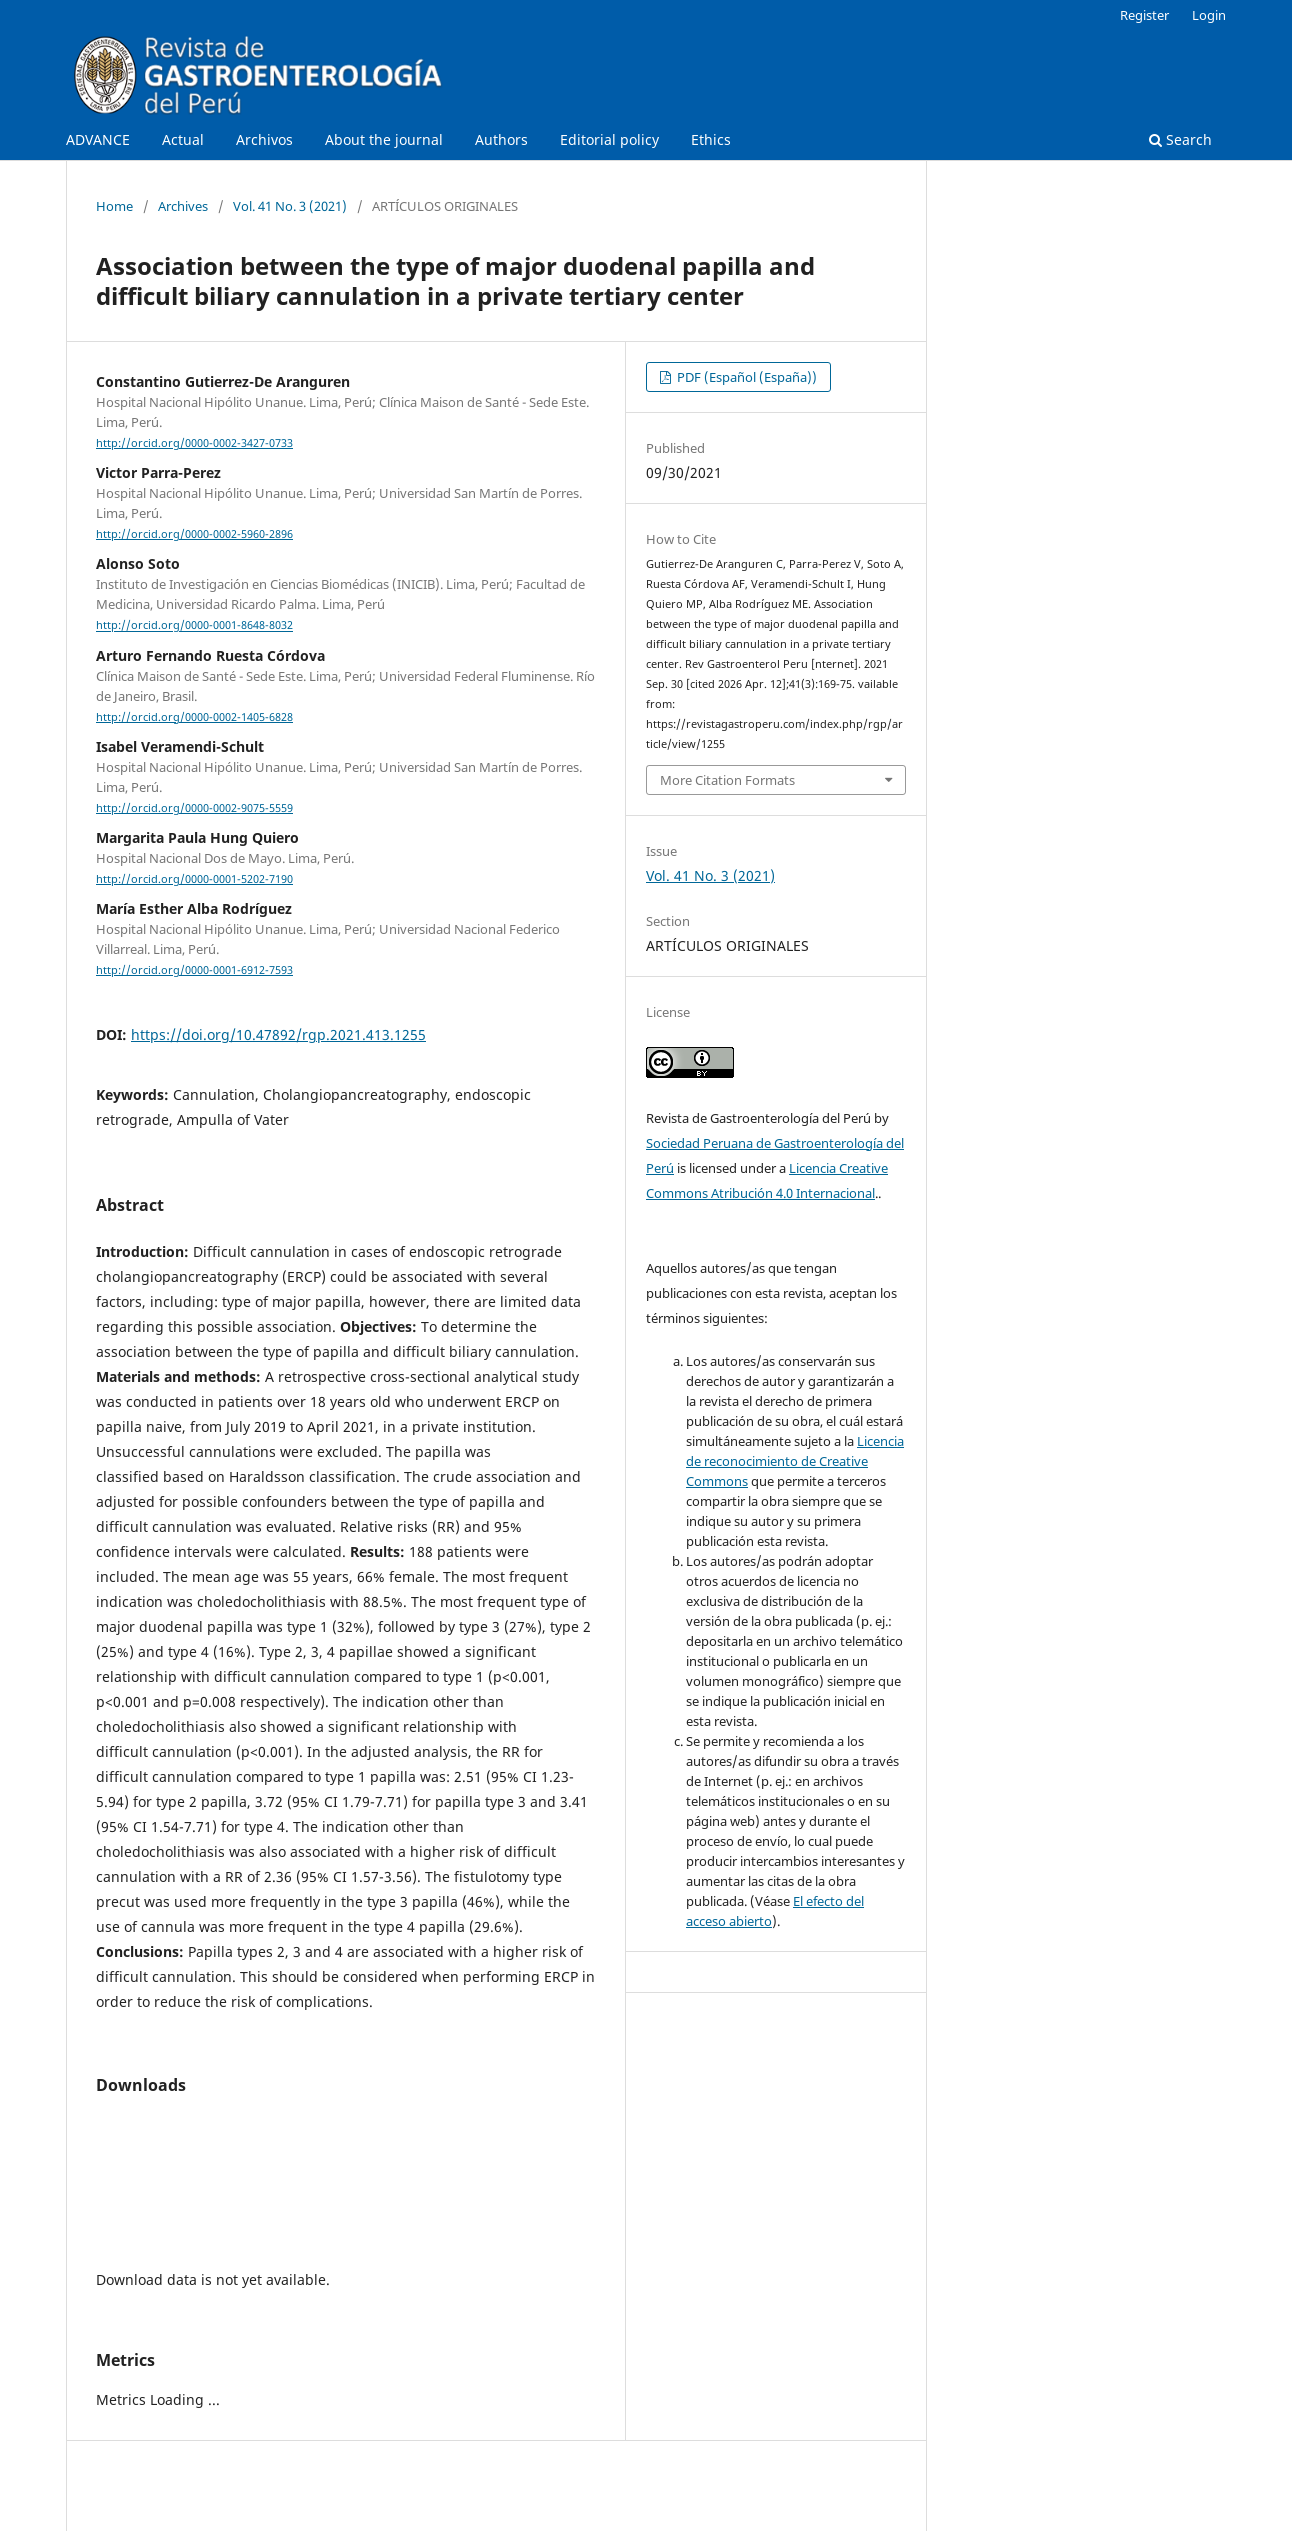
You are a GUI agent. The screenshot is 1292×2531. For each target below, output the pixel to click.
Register (1144, 15)
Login (1209, 15)
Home (114, 206)
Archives (183, 206)
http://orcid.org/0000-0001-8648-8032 (194, 626)
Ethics (711, 139)
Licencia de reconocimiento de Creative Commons (795, 1461)
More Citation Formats (727, 780)
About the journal (384, 139)
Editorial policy (609, 139)
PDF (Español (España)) (745, 377)
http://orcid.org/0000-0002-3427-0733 (194, 443)
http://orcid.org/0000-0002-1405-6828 (194, 717)
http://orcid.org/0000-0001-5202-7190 (194, 879)
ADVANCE (98, 139)
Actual (183, 139)
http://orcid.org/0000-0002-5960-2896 (194, 534)
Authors (501, 139)
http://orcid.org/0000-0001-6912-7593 (194, 970)
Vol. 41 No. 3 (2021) (290, 206)
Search (1180, 139)
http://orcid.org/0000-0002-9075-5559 (194, 808)
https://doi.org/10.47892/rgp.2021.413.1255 (278, 1034)
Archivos (264, 139)
